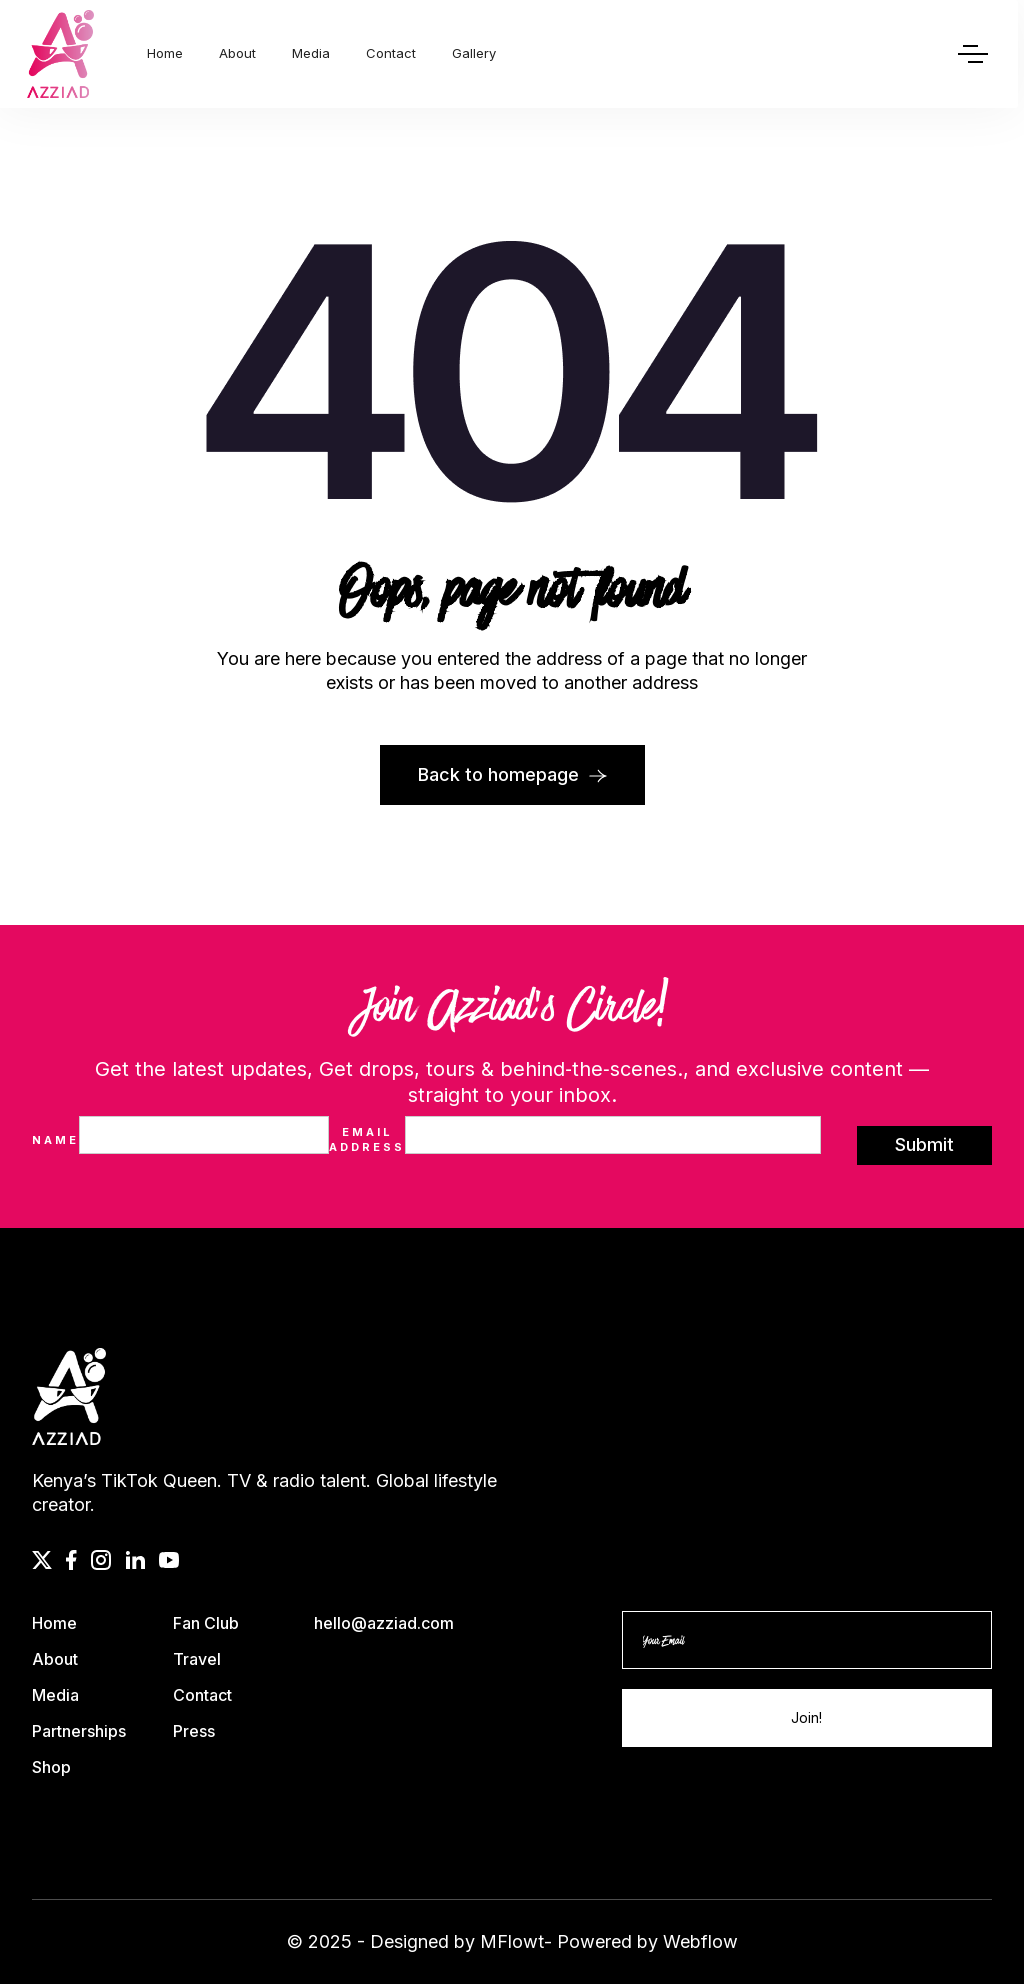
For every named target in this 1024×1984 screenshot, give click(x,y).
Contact (391, 53)
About (237, 53)
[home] (60, 54)
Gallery (474, 53)
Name (55, 1140)
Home (165, 53)
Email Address (367, 1139)
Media (311, 53)
